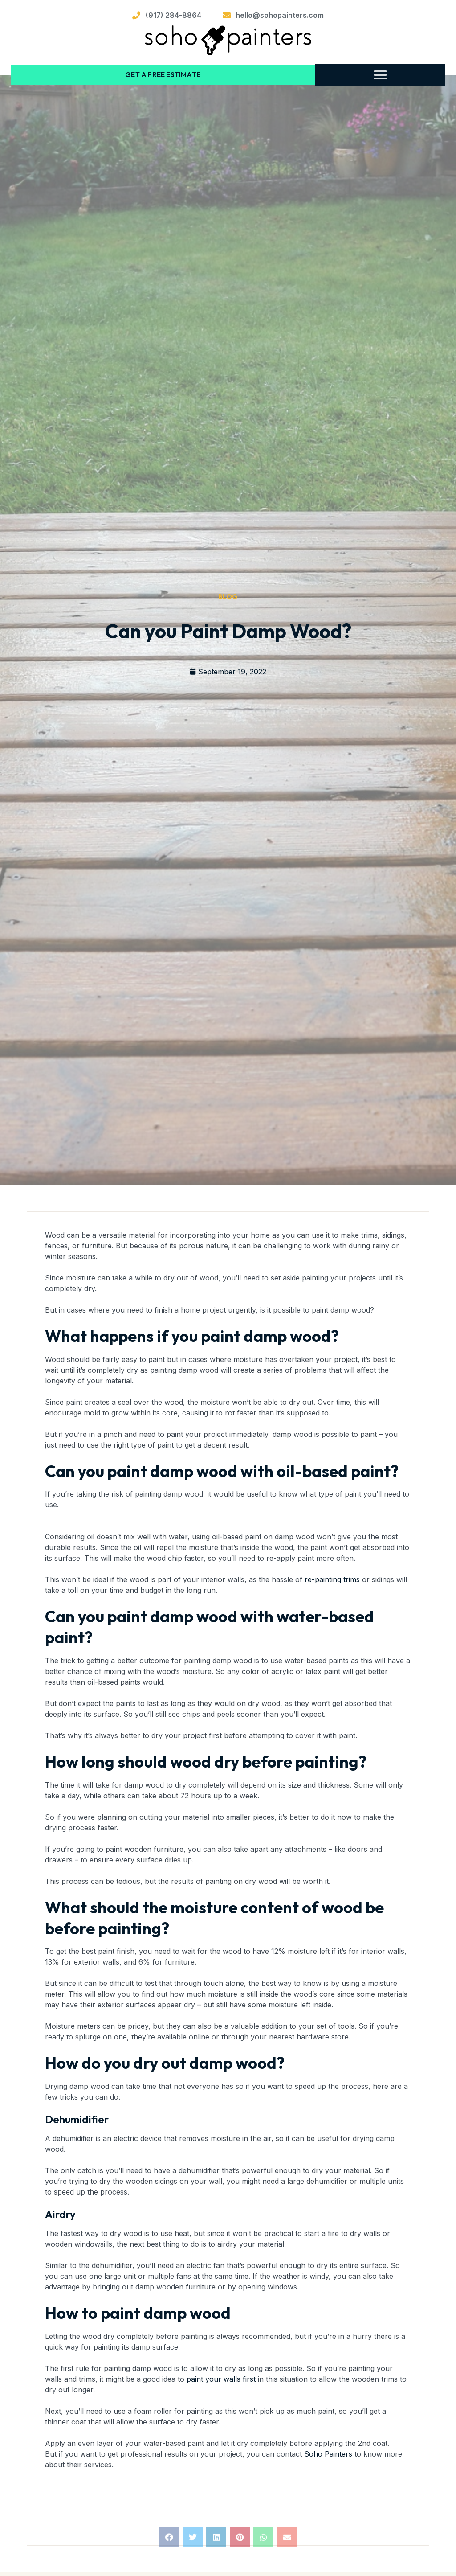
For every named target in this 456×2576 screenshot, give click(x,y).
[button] (380, 74)
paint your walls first (221, 2378)
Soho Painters (328, 2453)
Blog (228, 595)
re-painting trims (332, 1579)
